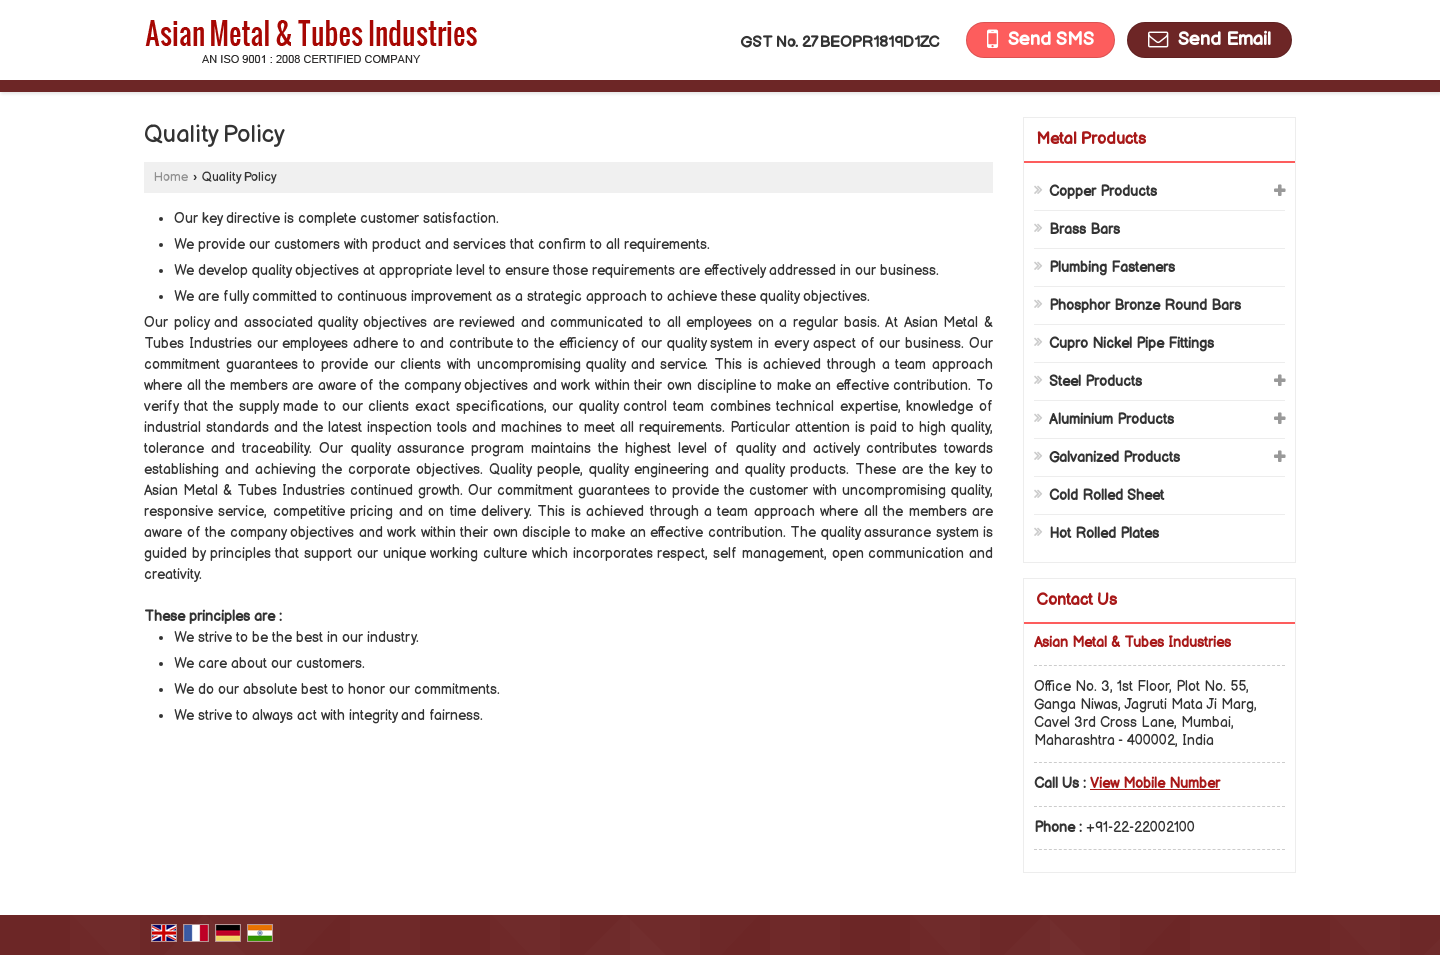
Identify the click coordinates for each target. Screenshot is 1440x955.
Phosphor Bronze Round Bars (1145, 305)
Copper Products (1103, 191)
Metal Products (1091, 139)
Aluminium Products (1111, 419)
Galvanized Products (1114, 457)
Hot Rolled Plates (1104, 533)
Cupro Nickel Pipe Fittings (1131, 343)
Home (171, 177)
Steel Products (1095, 381)
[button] (1155, 783)
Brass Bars (1084, 229)
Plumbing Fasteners (1112, 267)
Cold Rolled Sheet (1106, 495)
